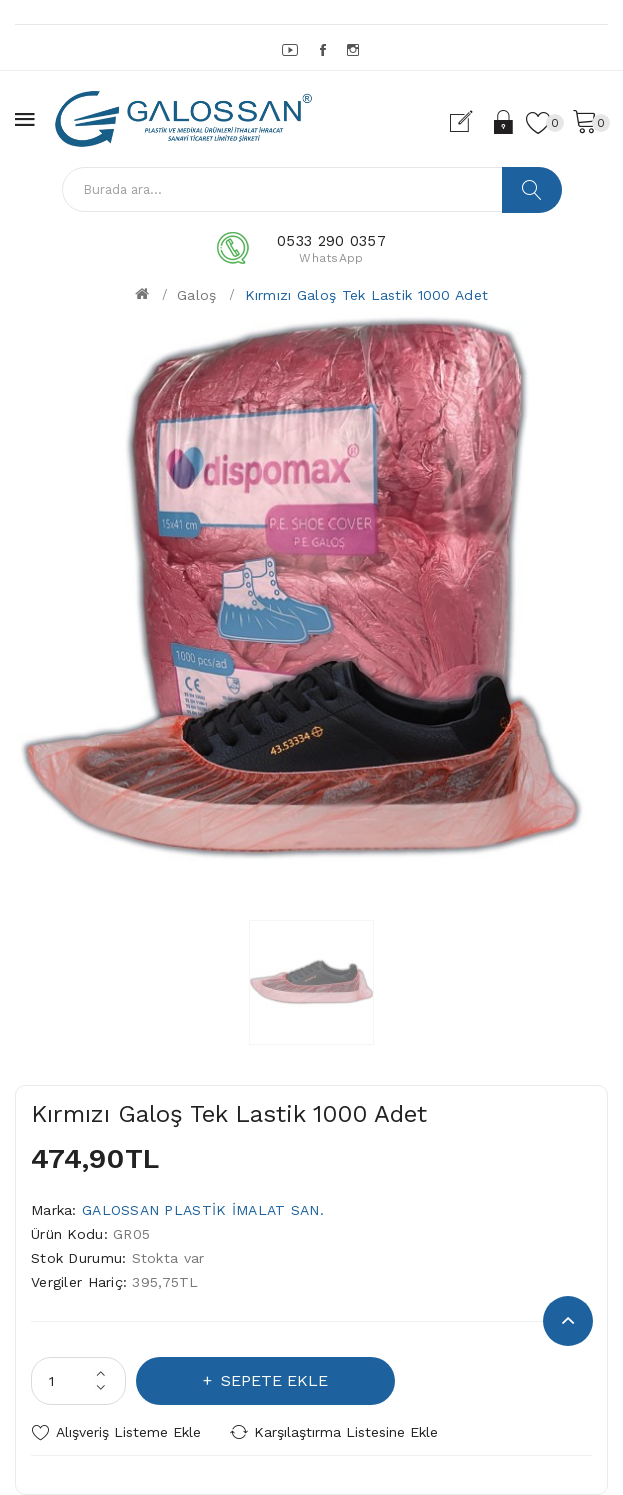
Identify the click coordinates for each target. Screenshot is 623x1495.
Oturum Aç (505, 122)
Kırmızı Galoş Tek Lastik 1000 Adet (367, 295)
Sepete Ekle (272, 1380)
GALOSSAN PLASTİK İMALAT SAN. (203, 1210)
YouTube (291, 50)
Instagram (354, 50)
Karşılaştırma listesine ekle (346, 1432)
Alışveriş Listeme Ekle (128, 1432)
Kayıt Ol (469, 122)
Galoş (196, 295)
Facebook (324, 50)
